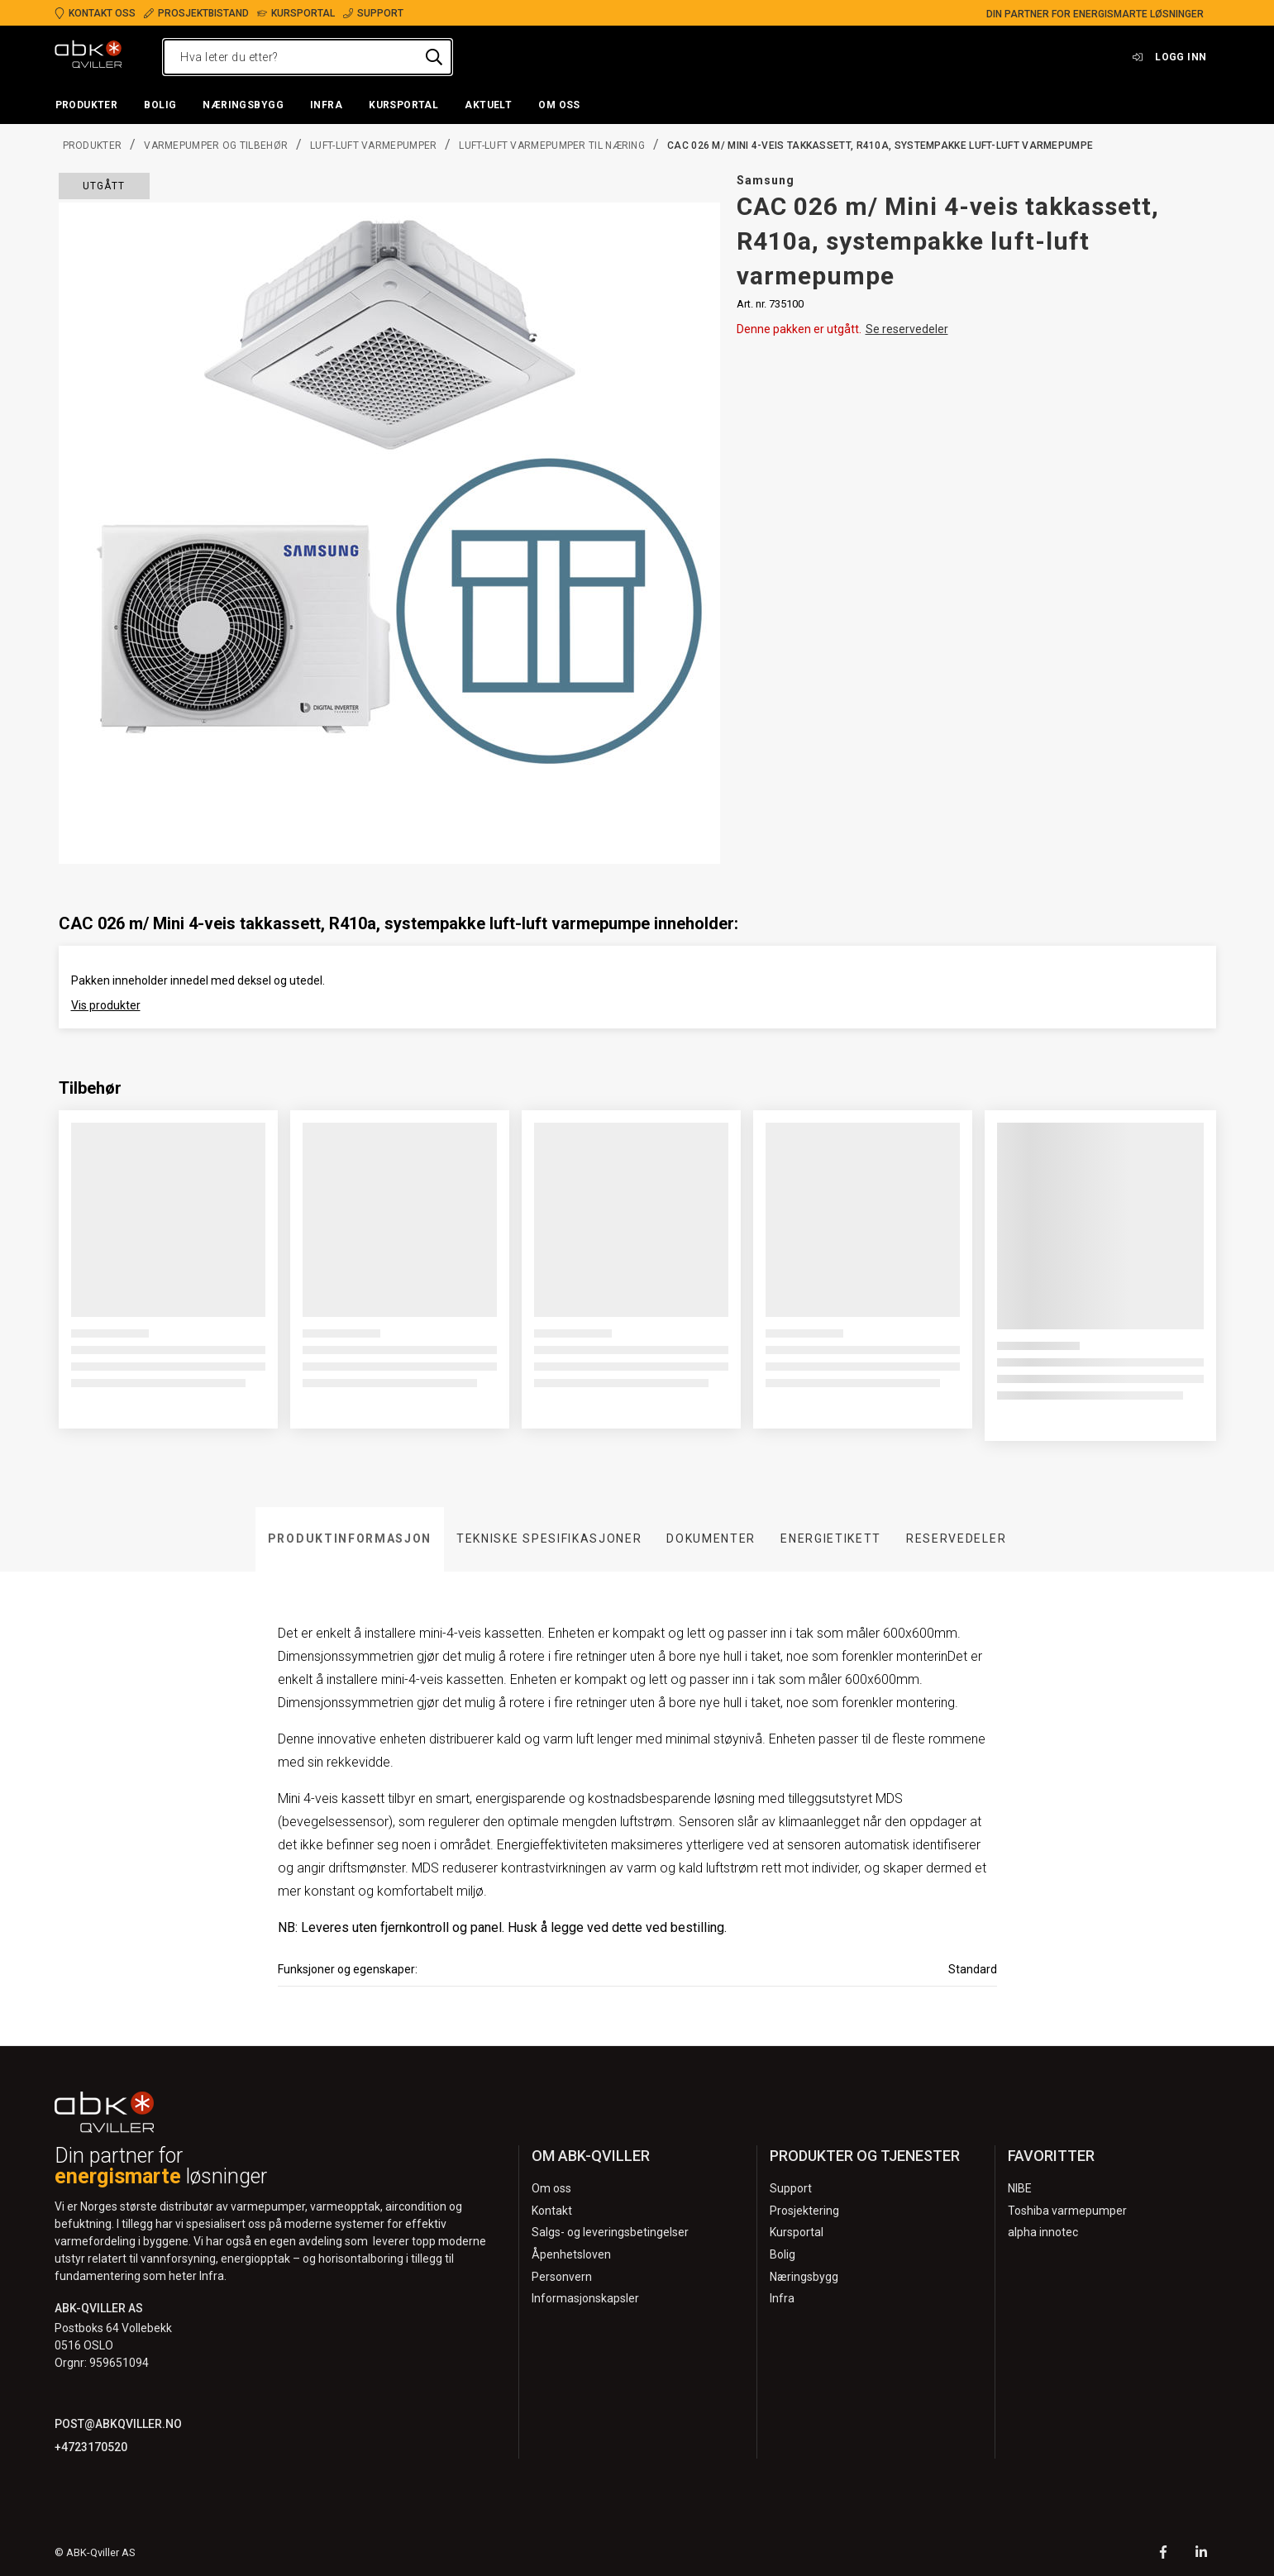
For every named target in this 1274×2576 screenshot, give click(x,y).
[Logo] (88, 57)
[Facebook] (1163, 2554)
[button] (86, 105)
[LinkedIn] (1201, 2554)
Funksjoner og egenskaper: (348, 1969)
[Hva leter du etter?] (307, 57)
